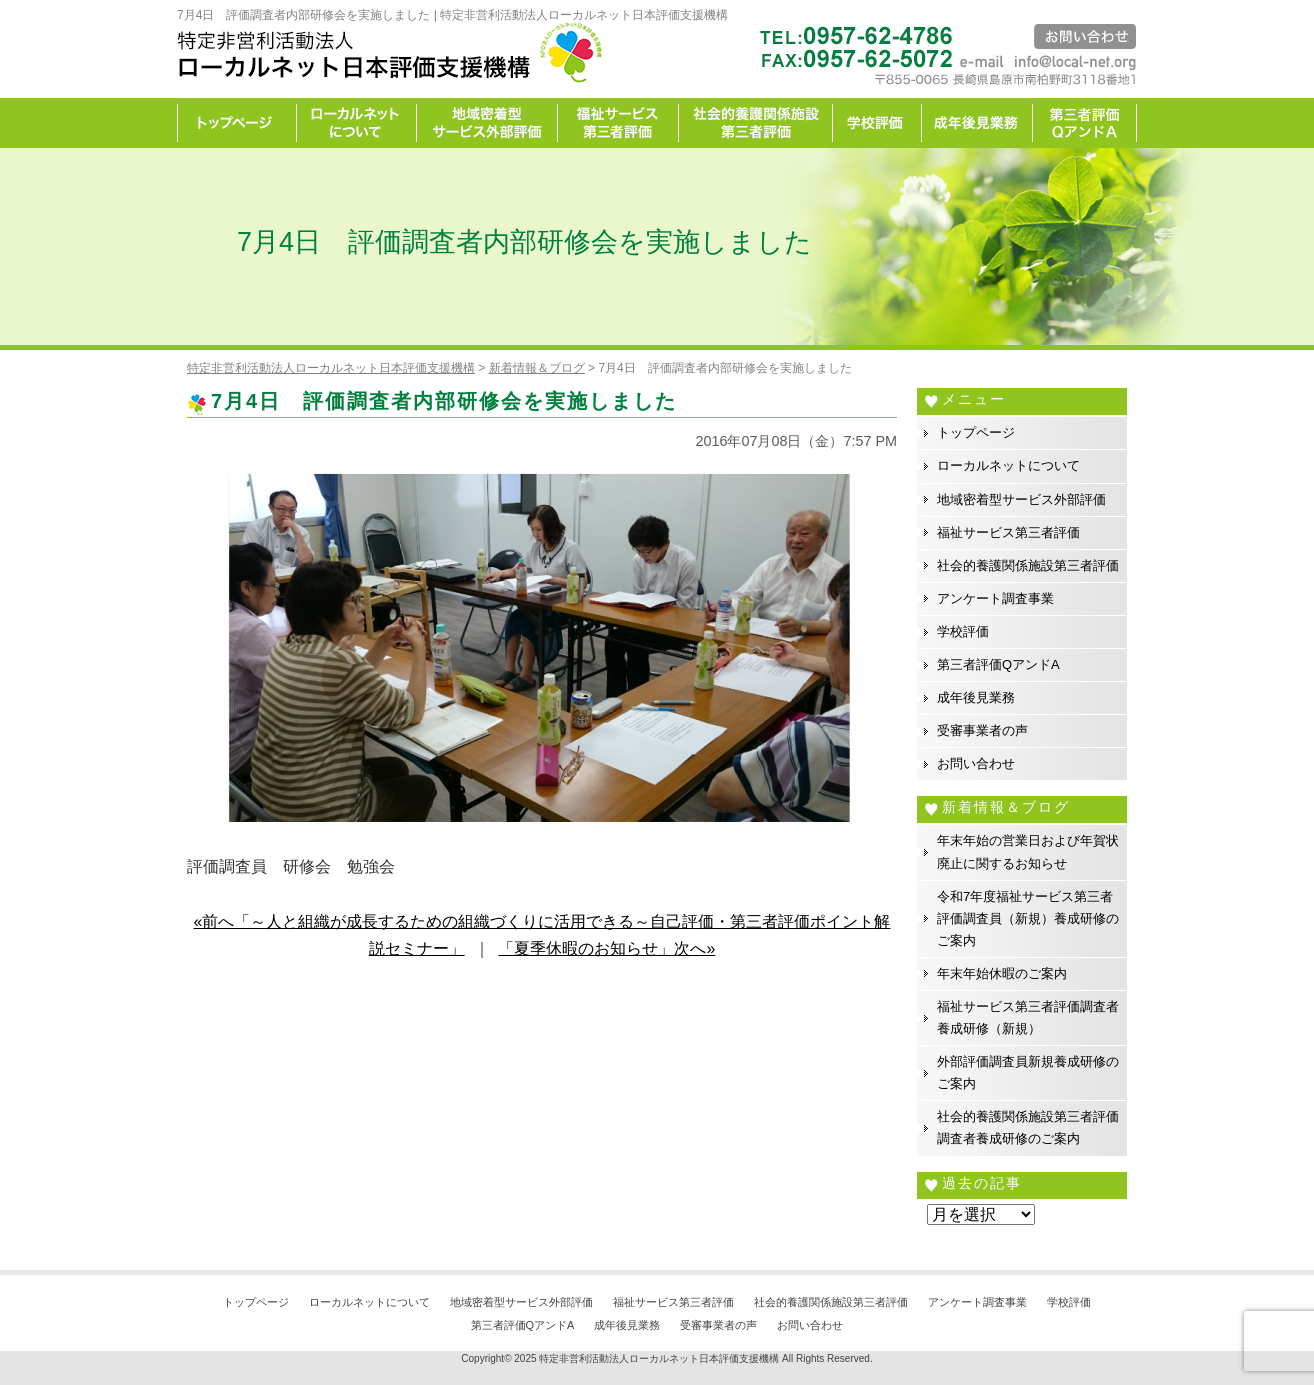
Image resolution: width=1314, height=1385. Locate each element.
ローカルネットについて (357, 123)
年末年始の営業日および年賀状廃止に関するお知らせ (1028, 851)
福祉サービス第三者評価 (618, 123)
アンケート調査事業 (995, 598)
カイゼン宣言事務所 (1085, 123)
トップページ (237, 123)
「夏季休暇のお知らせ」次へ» (606, 948)
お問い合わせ (976, 763)
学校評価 (877, 123)
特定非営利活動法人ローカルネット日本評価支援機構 (659, 1358)
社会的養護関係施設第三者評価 (756, 123)
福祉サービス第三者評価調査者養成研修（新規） (1028, 1017)
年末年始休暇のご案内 (1002, 973)
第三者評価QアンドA (998, 664)
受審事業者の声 (982, 730)
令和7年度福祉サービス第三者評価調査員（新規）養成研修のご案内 (1028, 918)
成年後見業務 (977, 123)
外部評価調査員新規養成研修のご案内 (1028, 1072)
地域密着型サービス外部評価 (487, 123)
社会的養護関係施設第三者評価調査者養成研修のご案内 (1028, 1127)
